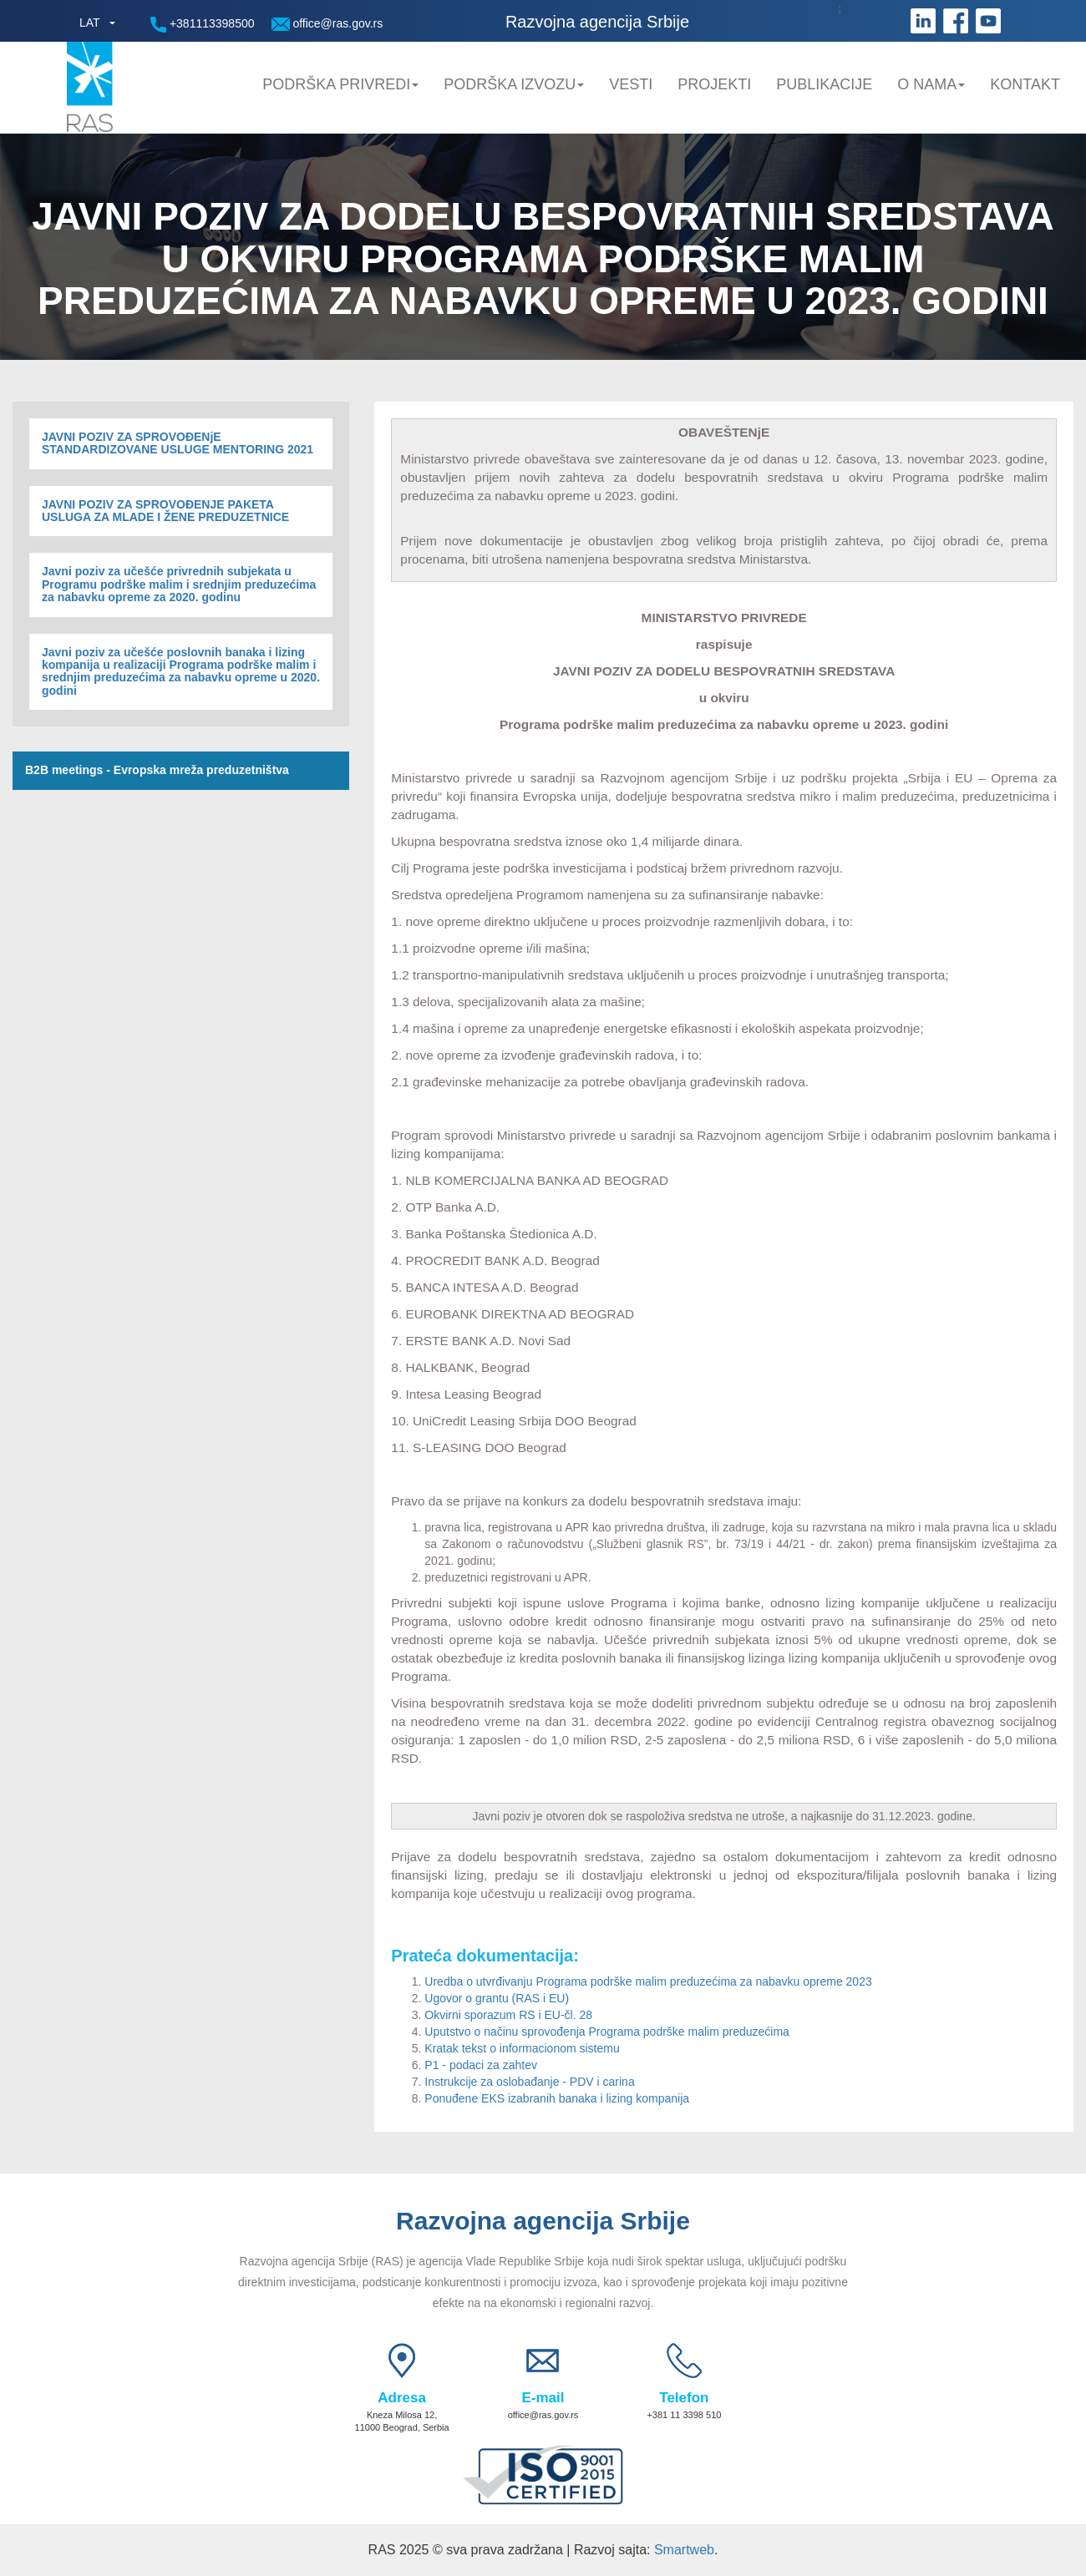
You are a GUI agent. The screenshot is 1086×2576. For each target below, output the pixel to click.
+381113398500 (202, 25)
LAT (89, 22)
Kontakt (1025, 84)
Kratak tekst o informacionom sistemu (521, 2048)
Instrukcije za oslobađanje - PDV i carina (529, 2081)
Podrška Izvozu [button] (514, 84)
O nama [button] (931, 84)
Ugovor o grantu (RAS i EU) (496, 1998)
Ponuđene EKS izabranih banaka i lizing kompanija (556, 2098)
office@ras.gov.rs (327, 24)
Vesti (630, 84)
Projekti (714, 84)
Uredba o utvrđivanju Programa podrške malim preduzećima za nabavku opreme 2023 (647, 1981)
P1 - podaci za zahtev (480, 2065)
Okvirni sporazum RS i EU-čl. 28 (508, 2015)
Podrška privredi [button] (340, 84)
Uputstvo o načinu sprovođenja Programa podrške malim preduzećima (606, 2031)
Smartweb (684, 2550)
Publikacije (824, 84)
